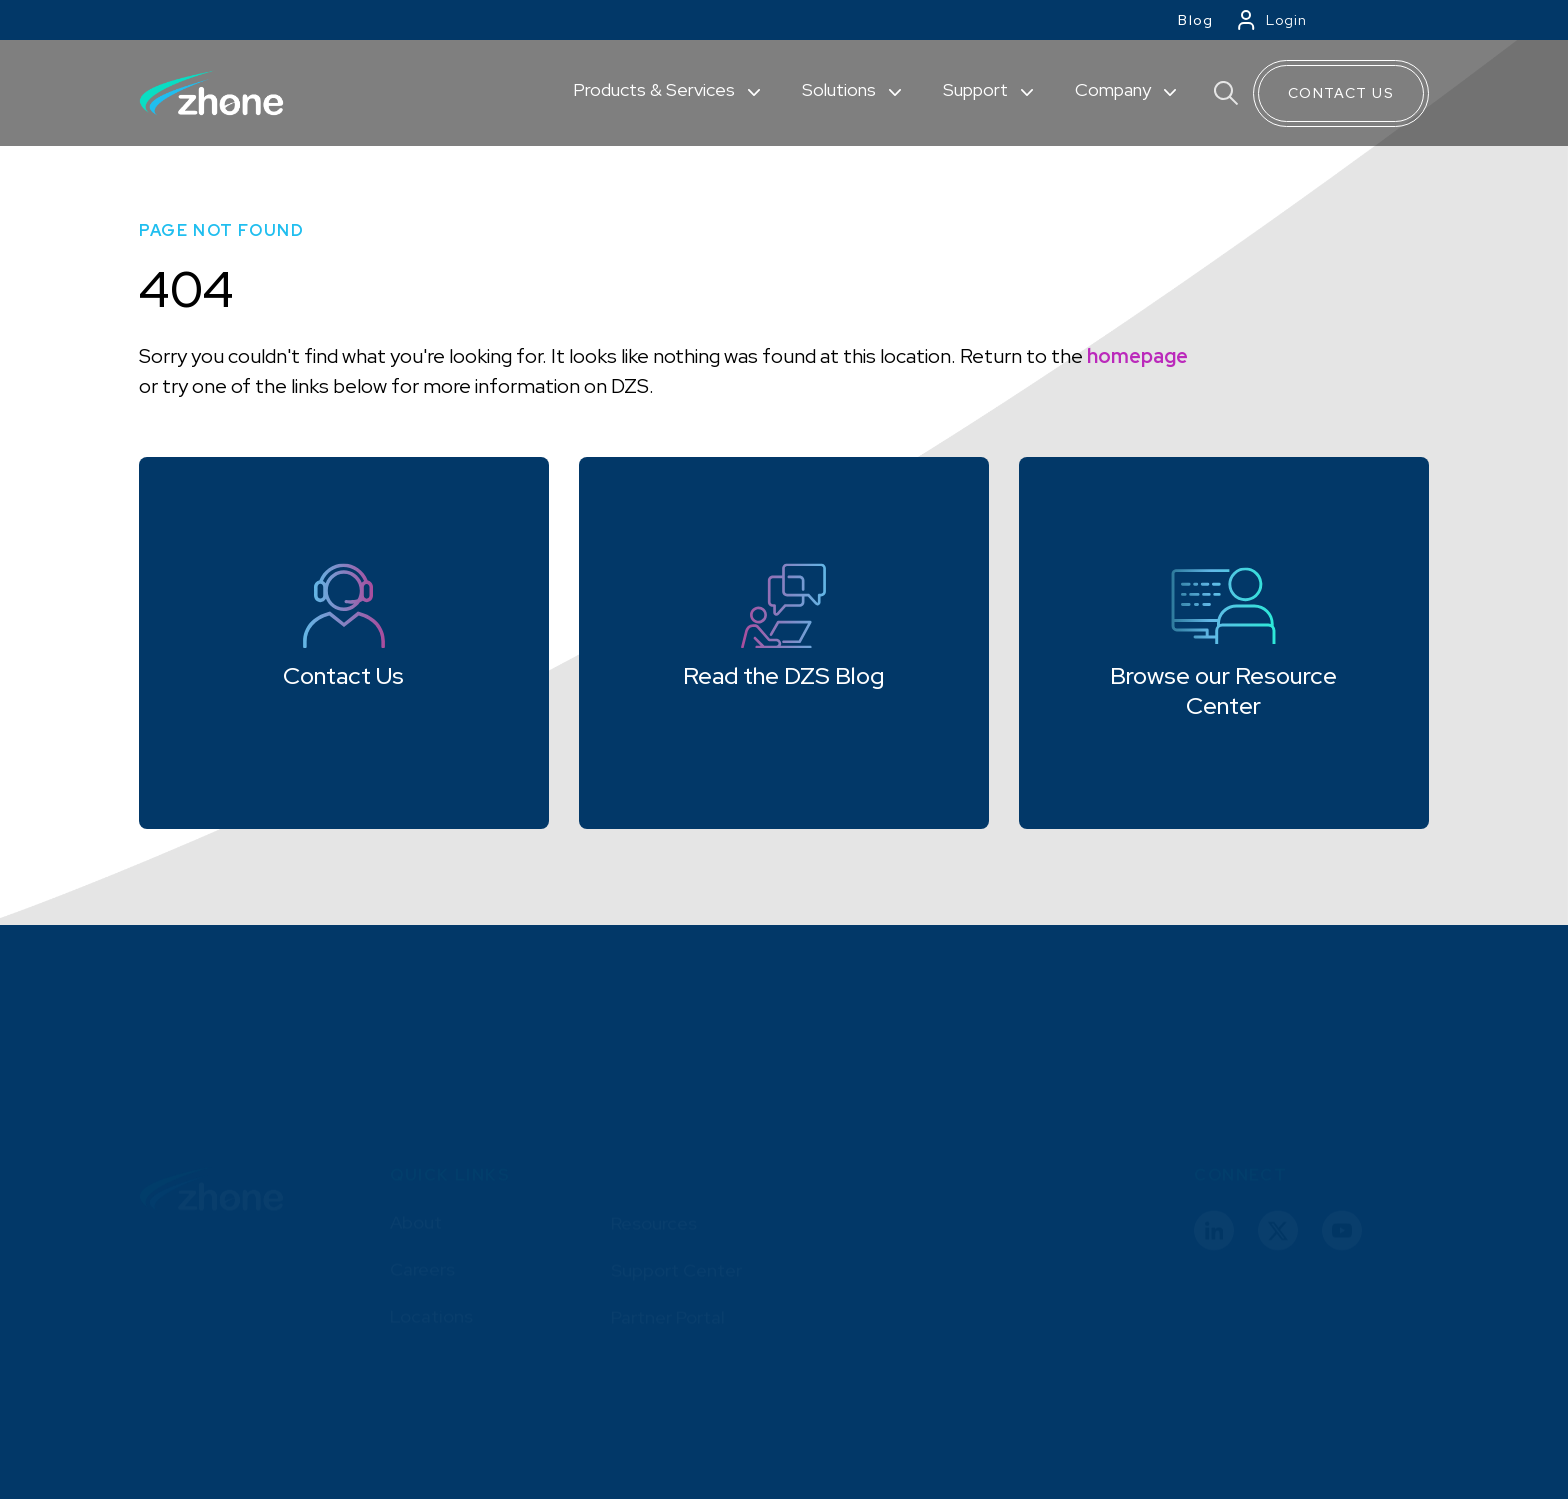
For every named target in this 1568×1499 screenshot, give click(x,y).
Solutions (841, 89)
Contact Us (1341, 93)
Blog (1196, 20)
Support (977, 89)
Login (1286, 20)
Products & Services (656, 89)
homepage (1137, 356)
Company (1115, 89)
